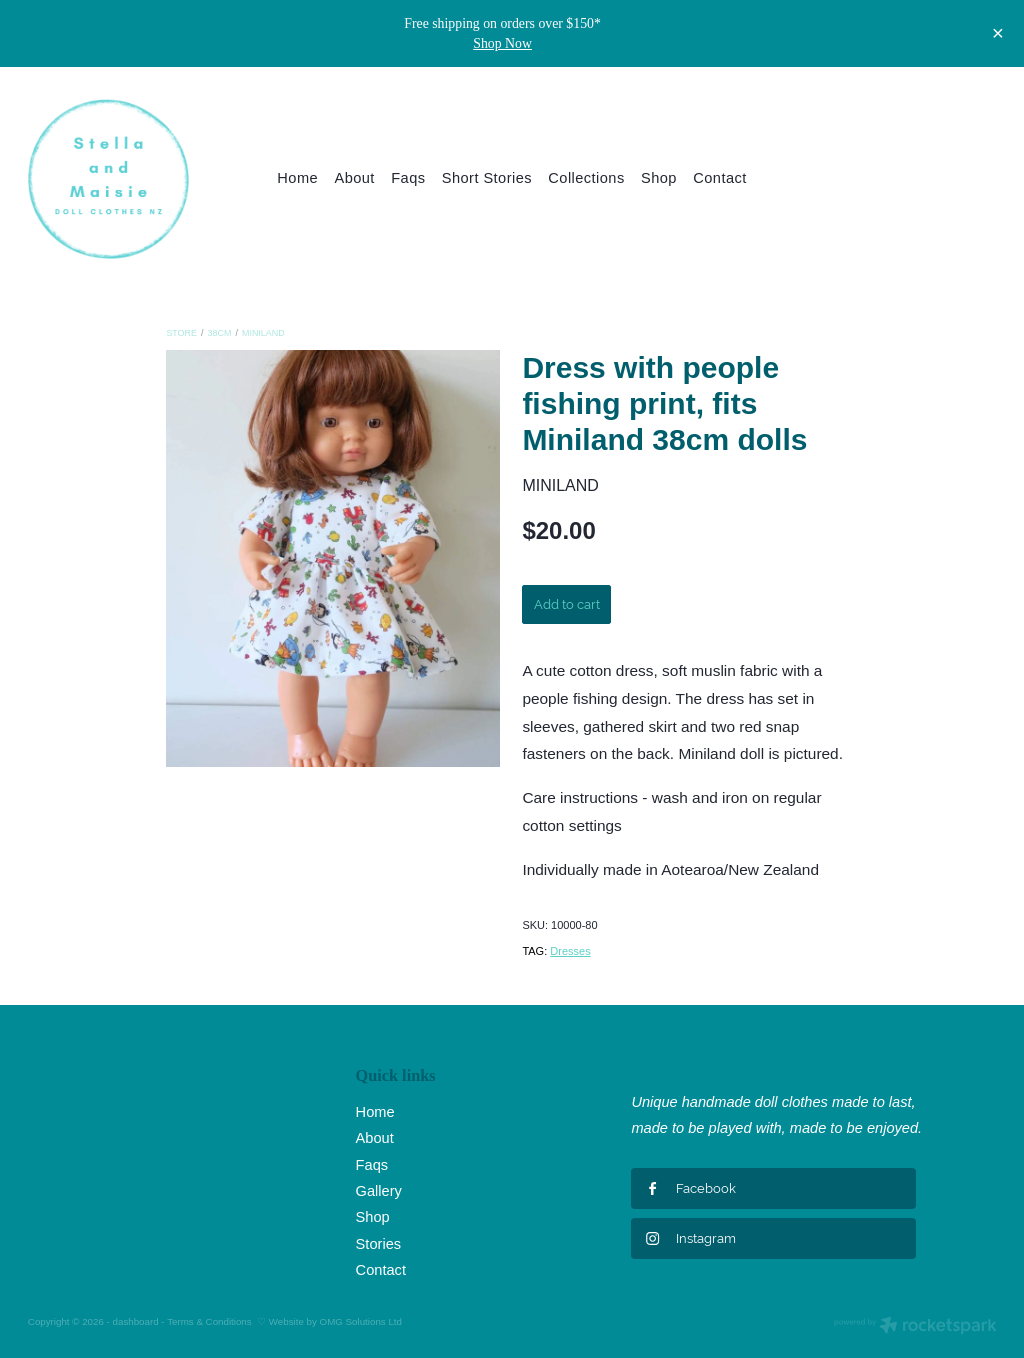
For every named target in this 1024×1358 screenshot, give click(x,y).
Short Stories (487, 178)
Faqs (408, 178)
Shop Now (502, 43)
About (354, 178)
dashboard (136, 1321)
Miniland (263, 333)
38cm (220, 333)
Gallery (379, 1191)
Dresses (570, 951)
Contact (719, 178)
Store (181, 333)
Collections (586, 178)
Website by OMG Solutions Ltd (335, 1321)
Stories (378, 1244)
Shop (659, 178)
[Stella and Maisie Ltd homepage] (125, 179)
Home (297, 178)
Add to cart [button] (567, 604)
